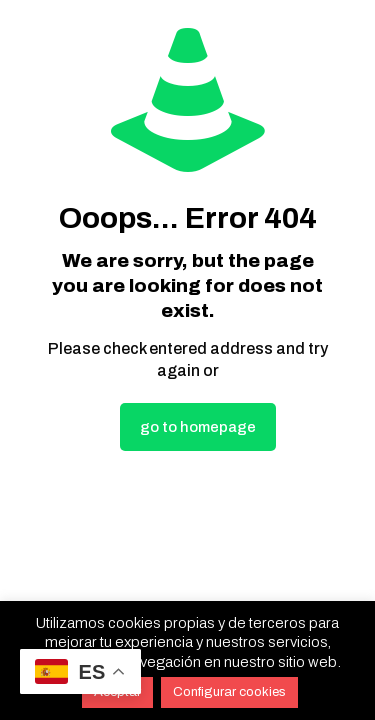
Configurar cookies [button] (229, 692)
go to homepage (198, 427)
